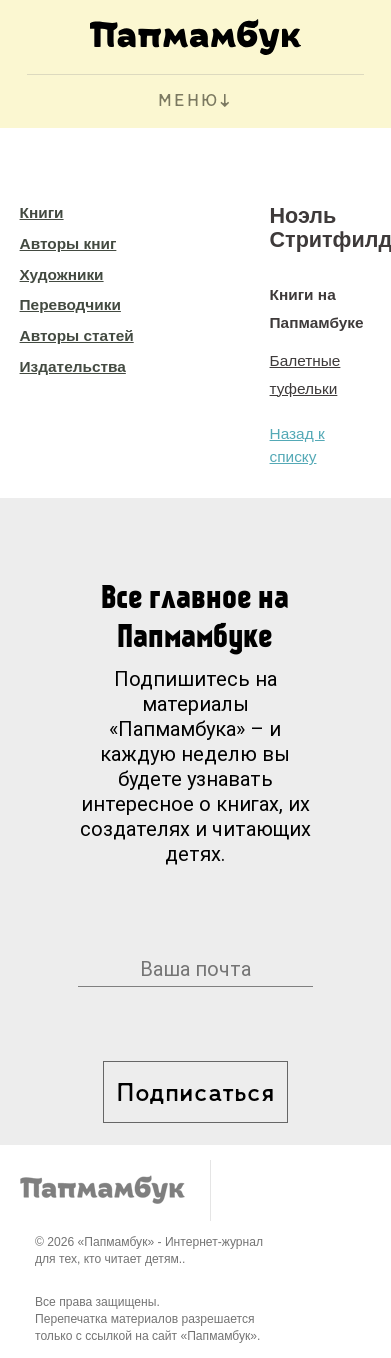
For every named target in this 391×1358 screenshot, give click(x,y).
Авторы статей (77, 335)
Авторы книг (68, 243)
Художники (62, 274)
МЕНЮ (188, 101)
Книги (42, 212)
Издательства (73, 366)
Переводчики (70, 304)
